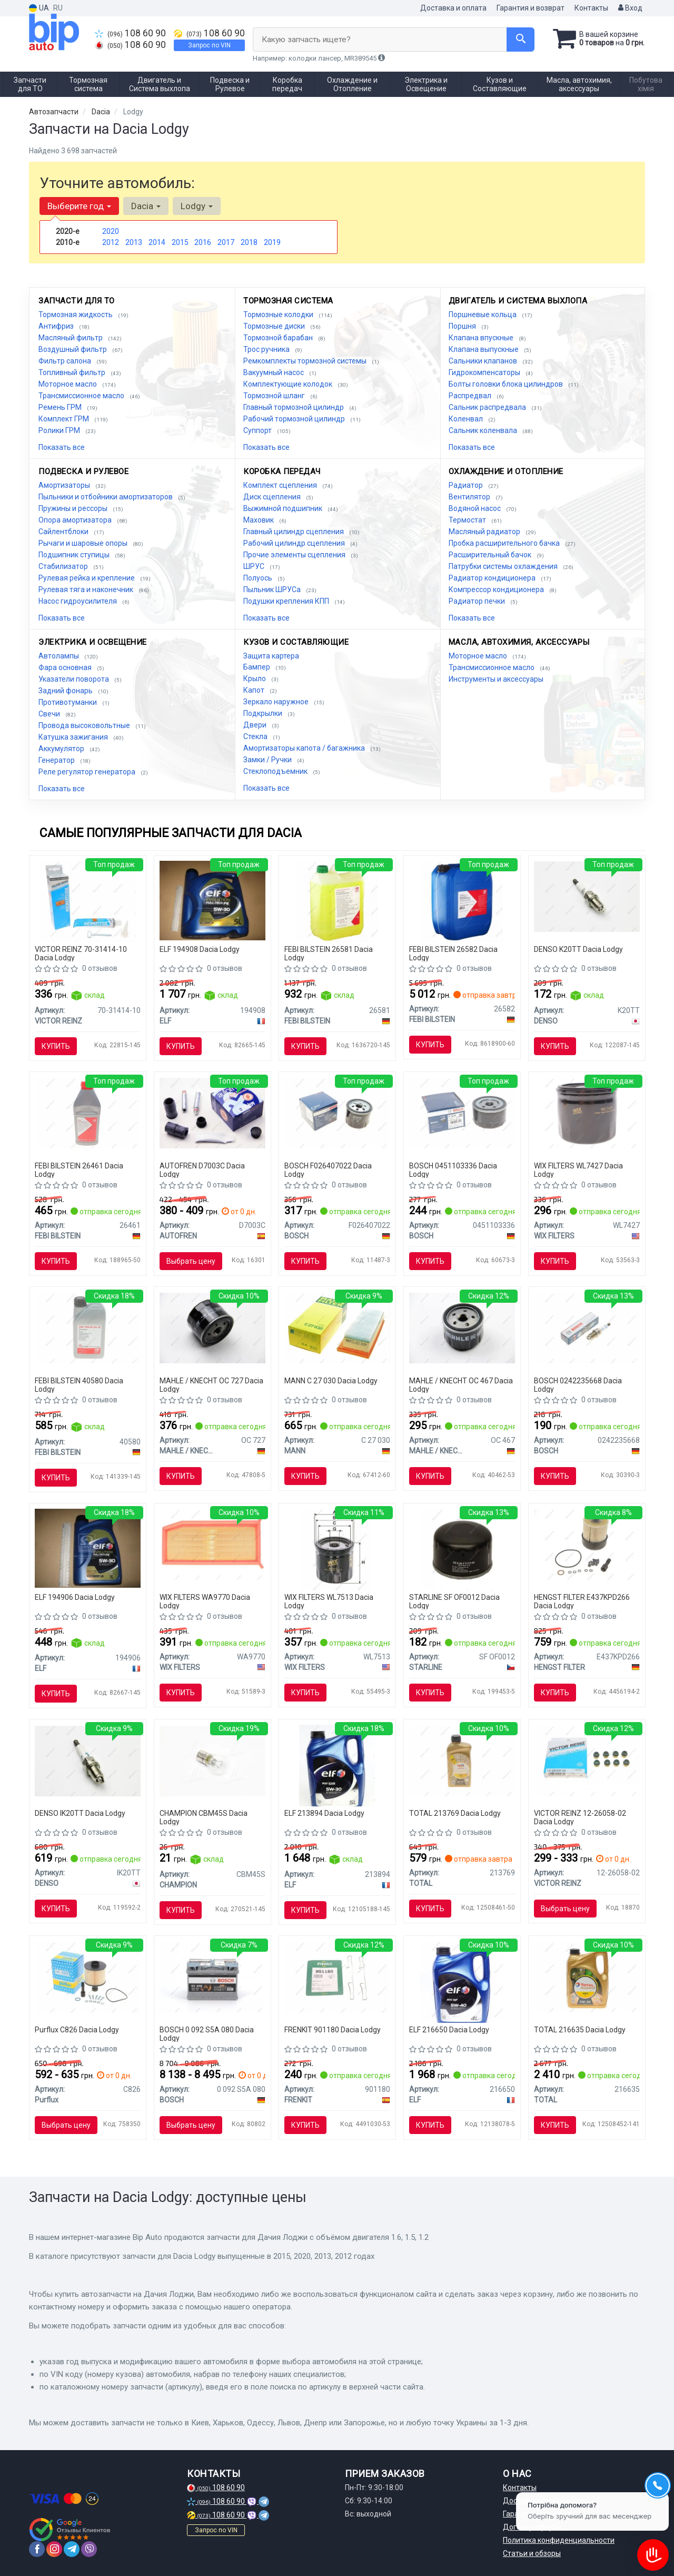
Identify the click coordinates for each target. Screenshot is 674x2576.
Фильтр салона (65, 361)
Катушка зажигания (74, 737)
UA (39, 8)
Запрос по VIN (209, 45)
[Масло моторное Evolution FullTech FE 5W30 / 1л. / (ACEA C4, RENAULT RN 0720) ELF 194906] (88, 1547)
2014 (156, 242)
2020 (110, 231)
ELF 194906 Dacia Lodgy (75, 1597)
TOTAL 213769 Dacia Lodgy (455, 1813)
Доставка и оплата (453, 8)
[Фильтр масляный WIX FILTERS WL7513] (337, 1549)
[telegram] (72, 2549)
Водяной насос (475, 508)
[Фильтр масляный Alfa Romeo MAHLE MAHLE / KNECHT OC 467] (462, 1327)
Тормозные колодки (279, 314)
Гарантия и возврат (530, 8)
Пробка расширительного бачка (505, 543)
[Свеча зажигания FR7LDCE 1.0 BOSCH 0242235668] (587, 1327)
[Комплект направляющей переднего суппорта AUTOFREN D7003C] (212, 1112)
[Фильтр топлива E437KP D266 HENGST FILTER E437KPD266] (587, 1544)
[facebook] (37, 2549)
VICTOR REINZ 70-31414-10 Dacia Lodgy (81, 953)
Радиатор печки (478, 601)
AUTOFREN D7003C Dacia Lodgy (202, 1170)
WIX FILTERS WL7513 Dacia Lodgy (328, 1601)
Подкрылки (263, 713)
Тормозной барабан (278, 337)
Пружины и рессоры (73, 508)
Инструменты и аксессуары (496, 679)
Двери (255, 725)
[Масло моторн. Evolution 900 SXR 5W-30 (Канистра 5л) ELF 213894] (337, 1765)
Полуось (258, 578)
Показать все (61, 447)
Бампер (257, 667)
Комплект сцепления (281, 485)
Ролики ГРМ (60, 430)
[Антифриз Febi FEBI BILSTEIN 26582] (462, 901)
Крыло (255, 678)
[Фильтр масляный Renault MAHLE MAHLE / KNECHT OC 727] (212, 1327)
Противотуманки (68, 702)
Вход (630, 8)
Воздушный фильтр (73, 349)
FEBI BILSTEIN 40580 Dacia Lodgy (79, 1385)
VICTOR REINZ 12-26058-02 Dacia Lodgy (580, 1817)
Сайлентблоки (64, 531)
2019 (272, 242)
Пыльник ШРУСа (272, 589)
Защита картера (271, 656)
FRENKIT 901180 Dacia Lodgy (332, 2030)
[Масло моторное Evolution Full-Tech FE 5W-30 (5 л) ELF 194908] (212, 900)
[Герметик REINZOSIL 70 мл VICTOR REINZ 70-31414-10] (87, 901)
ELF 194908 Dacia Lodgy (200, 949)
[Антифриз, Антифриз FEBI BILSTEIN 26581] (337, 901)
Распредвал (471, 395)
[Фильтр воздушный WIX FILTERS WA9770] (212, 1544)
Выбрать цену (190, 1261)
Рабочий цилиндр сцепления (294, 543)
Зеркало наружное (276, 701)
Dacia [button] (146, 206)
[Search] (520, 39)
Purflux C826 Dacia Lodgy (77, 2030)
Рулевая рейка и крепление (87, 578)
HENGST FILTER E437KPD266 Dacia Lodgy (582, 1601)
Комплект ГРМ (64, 419)
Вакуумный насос (274, 372)
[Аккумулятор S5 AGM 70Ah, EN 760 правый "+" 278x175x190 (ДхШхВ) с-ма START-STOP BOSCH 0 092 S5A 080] (212, 1976)
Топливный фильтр (72, 372)
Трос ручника (267, 349)
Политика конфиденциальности (558, 2540)
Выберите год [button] (79, 206)
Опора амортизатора (75, 520)
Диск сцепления (272, 497)
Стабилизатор (64, 566)
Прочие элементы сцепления (295, 554)
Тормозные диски (274, 326)
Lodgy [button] (197, 206)
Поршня (463, 326)
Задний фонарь (66, 690)
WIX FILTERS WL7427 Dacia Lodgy (578, 1170)
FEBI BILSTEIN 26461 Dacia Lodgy (79, 1170)
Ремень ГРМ (60, 407)
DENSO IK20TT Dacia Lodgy (80, 1813)
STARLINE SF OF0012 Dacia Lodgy (454, 1601)
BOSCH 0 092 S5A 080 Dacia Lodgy (207, 2034)
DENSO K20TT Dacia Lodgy (578, 949)
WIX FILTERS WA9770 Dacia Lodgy (205, 1601)
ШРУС (254, 566)
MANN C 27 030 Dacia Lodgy (331, 1381)
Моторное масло (68, 384)
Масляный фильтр (71, 337)
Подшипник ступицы (74, 554)
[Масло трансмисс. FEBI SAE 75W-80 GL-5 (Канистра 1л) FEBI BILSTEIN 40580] (88, 1327)
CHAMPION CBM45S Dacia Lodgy (203, 1817)
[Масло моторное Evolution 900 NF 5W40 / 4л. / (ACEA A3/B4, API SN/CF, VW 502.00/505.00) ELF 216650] (462, 1981)
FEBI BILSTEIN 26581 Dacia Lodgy (328, 953)
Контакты (591, 8)
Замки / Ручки (268, 759)
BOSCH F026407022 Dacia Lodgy (328, 1170)
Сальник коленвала (484, 430)
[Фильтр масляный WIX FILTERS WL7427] (587, 1112)
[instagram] (54, 2549)
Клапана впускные (482, 337)
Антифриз (56, 326)
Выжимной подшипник (283, 508)
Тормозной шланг (274, 395)
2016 (202, 242)
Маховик (259, 520)
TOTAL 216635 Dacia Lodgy (580, 2030)
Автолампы (59, 656)
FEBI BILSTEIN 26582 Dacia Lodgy (453, 953)
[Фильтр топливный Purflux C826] (88, 1976)
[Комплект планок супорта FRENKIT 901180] (337, 1976)
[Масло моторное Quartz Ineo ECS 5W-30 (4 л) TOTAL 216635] (587, 1976)
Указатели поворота (74, 679)
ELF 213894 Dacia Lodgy (324, 1813)
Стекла (256, 736)
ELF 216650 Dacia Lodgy (449, 2030)
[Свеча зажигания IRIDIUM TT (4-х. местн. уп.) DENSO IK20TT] (88, 1760)
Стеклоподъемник (276, 771)
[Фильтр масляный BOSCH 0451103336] (462, 1112)
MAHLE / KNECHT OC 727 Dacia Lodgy (211, 1385)
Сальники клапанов (484, 361)
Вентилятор (470, 497)
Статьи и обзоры (532, 2553)
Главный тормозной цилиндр (294, 407)
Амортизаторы (65, 485)
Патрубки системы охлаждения (504, 566)
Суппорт (258, 430)
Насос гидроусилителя (78, 601)
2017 (225, 242)
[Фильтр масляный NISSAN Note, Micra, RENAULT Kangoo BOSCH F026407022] (337, 1112)
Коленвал (466, 419)
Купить (56, 1046)
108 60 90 (130, 33)
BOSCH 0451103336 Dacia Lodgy (453, 1170)
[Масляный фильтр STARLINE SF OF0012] (462, 1549)
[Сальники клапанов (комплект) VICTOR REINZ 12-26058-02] (587, 1760)
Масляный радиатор (485, 531)
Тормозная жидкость (76, 314)
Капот (254, 690)
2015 (180, 242)
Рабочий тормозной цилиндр (294, 419)
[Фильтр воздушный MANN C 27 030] (337, 1327)
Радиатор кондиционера (493, 578)
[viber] (89, 2549)
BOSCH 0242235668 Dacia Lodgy (578, 1385)
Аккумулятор (62, 748)
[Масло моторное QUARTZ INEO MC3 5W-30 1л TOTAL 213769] (462, 1760)
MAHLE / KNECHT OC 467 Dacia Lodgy (461, 1385)
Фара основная (65, 667)
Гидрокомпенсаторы (485, 372)
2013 (133, 242)
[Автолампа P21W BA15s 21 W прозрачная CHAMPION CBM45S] (212, 1760)
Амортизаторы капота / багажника (304, 748)
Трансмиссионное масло (82, 395)
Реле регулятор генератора (87, 772)
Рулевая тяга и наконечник (86, 589)
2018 (249, 242)
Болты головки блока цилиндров (506, 384)
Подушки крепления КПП (287, 601)
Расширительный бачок (491, 554)
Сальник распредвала (488, 407)
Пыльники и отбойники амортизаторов (106, 497)
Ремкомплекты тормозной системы (305, 361)
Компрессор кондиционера (497, 589)
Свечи (50, 714)
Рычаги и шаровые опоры (83, 543)
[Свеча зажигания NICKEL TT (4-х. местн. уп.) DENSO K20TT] (587, 896)
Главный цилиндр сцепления (294, 531)
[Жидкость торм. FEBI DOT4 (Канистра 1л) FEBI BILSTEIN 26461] (88, 1112)
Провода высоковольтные (85, 725)
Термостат (468, 520)
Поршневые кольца (483, 314)
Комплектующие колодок (288, 384)
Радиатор (466, 485)
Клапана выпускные (484, 349)
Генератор (57, 760)
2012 (110, 242)
